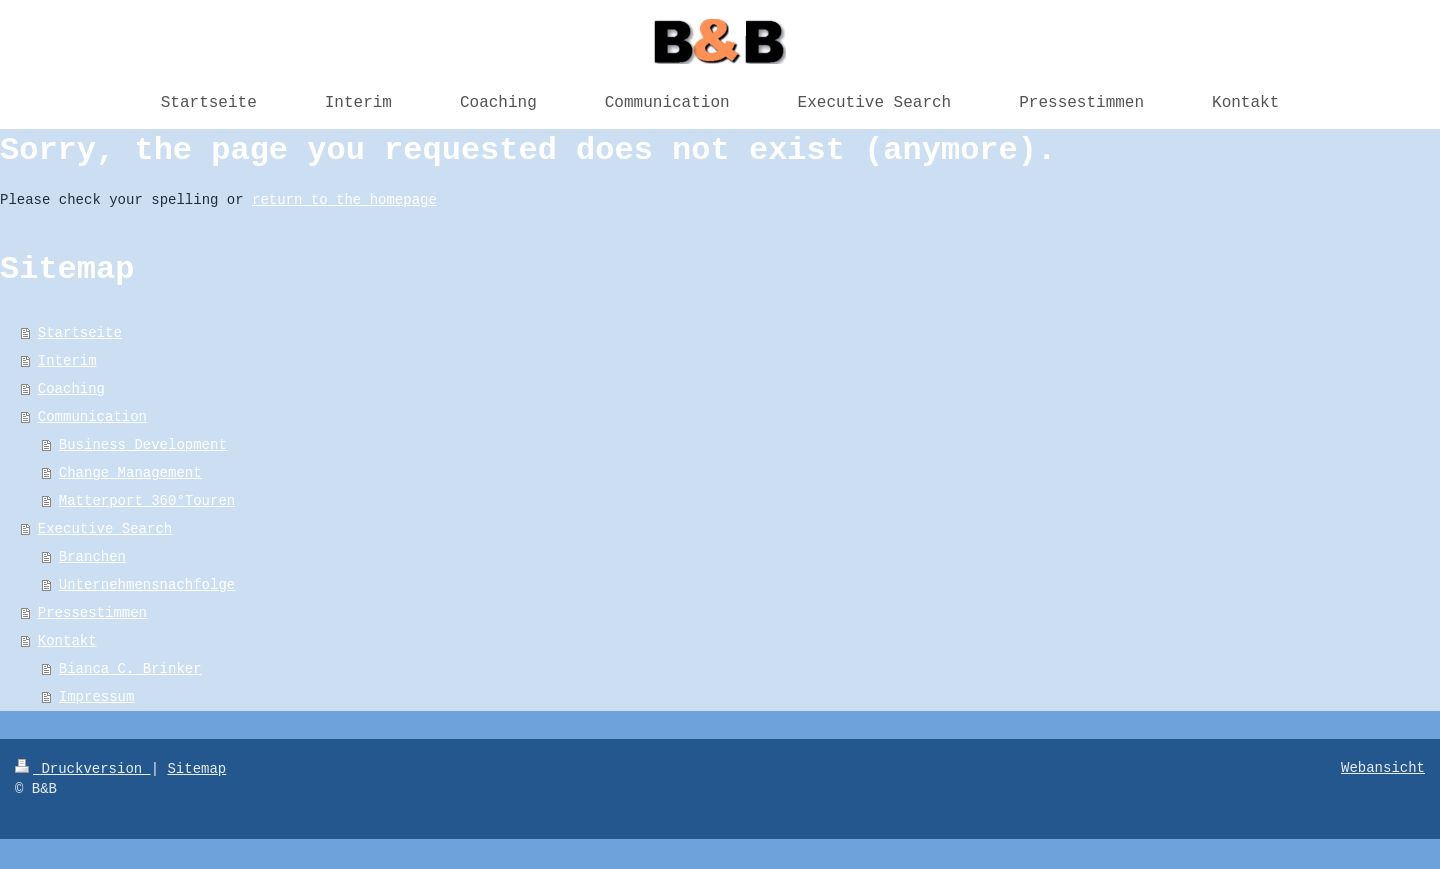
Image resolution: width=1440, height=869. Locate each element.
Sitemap (196, 769)
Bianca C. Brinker (130, 669)
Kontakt (67, 641)
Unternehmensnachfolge (147, 585)
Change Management (130, 473)
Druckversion (83, 769)
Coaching (71, 389)
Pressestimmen (92, 613)
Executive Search (105, 529)
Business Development (143, 445)
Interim (67, 361)
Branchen (92, 557)
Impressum (97, 697)
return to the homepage (344, 200)
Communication (92, 417)
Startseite (80, 333)
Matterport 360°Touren (147, 501)
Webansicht (1383, 768)
